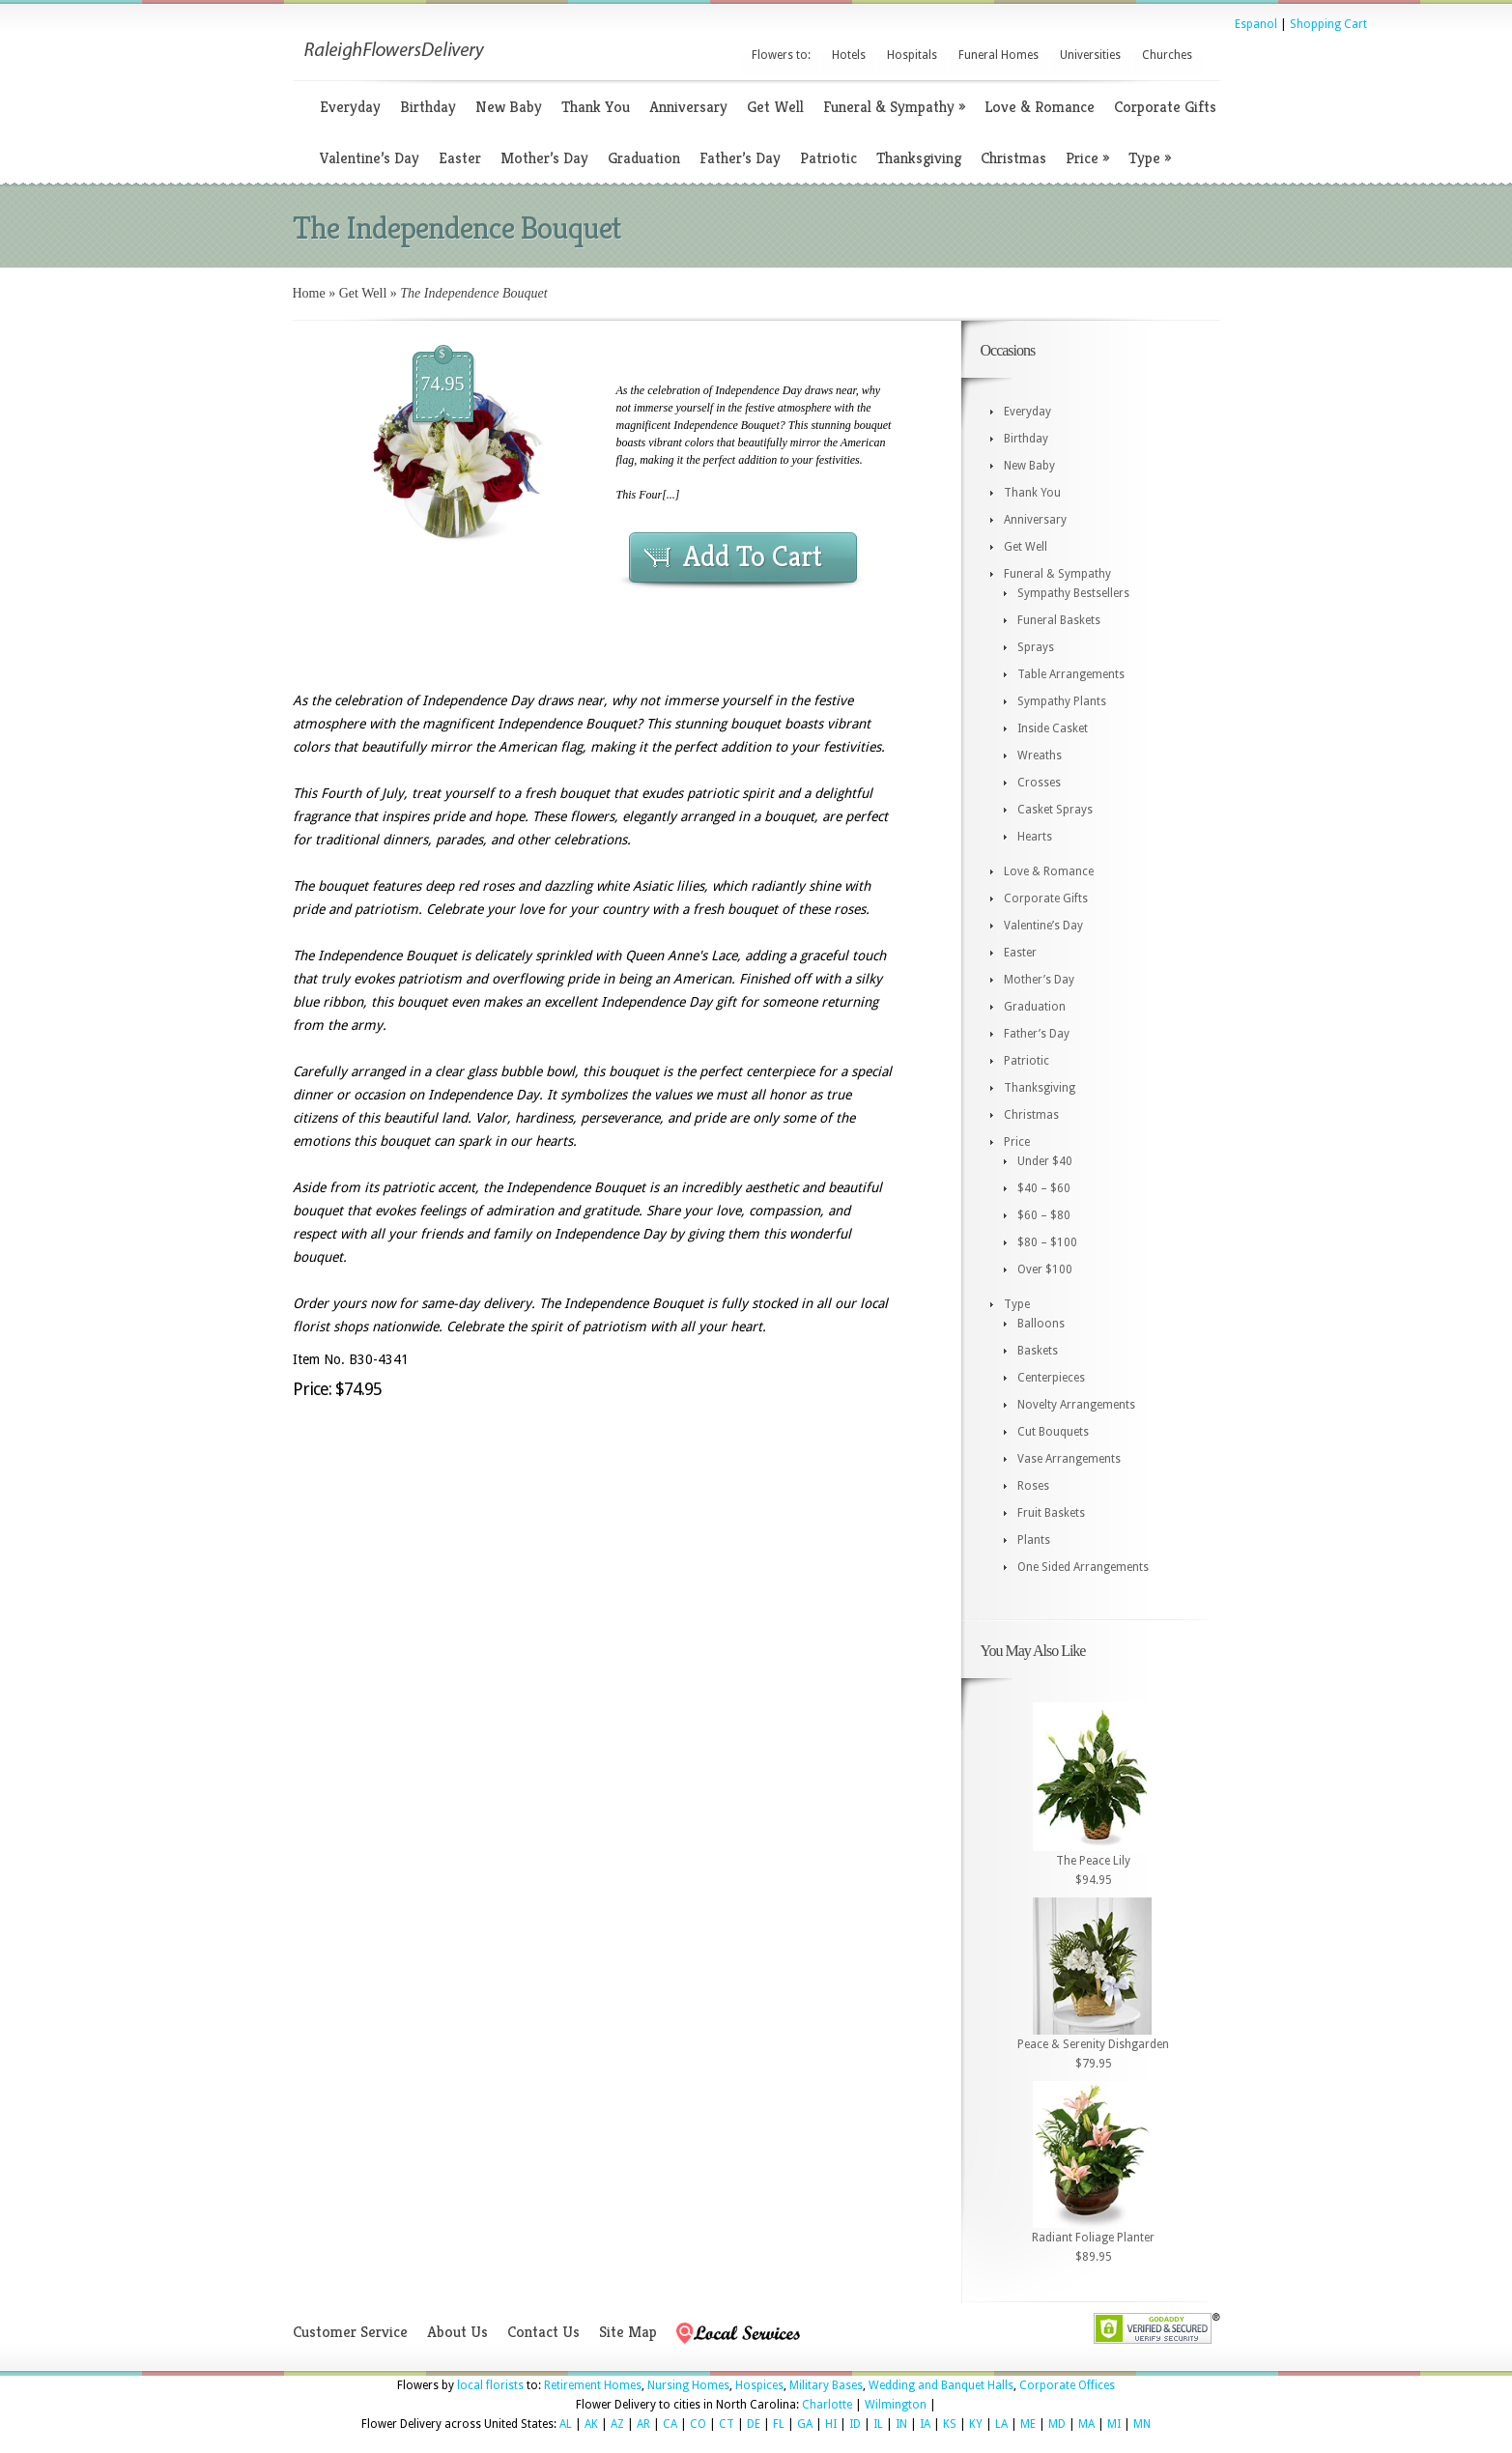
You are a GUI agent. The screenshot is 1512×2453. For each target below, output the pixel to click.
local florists (490, 2385)
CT (726, 2424)
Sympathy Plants (1061, 701)
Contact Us (543, 2332)
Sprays (1035, 647)
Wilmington (896, 2404)
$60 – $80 (1043, 1215)
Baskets (1037, 1350)
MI (1114, 2424)
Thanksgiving (918, 158)
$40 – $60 (1043, 1188)
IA (925, 2424)
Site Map (628, 2332)
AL (565, 2424)
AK (591, 2424)
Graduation (644, 158)
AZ (617, 2424)
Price (1087, 158)
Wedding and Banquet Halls (941, 2385)
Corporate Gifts (1165, 107)
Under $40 (1044, 1161)
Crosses (1039, 782)
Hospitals (912, 55)
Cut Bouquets (1053, 1432)
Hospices (759, 2385)
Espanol (1256, 24)
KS (949, 2424)
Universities (1090, 55)
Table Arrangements (1071, 674)
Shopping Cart (1328, 24)
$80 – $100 (1047, 1242)
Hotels (849, 55)
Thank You (595, 107)
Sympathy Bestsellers (1073, 593)
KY (976, 2424)
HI (831, 2424)
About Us (457, 2332)
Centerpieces (1051, 1377)
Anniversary (688, 107)
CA (670, 2424)
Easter (460, 158)
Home (309, 293)
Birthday (428, 107)
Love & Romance (1039, 107)
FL (779, 2424)
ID (855, 2424)
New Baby (508, 107)
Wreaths (1039, 755)
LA (1001, 2424)
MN (1142, 2424)
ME (1028, 2424)
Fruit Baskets (1051, 1513)
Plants (1033, 1540)
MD (1057, 2424)
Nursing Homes (688, 2385)
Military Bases (826, 2385)
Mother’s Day (544, 158)
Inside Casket (1052, 728)
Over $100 (1044, 1269)
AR (643, 2424)
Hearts (1034, 836)
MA (1086, 2424)
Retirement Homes (593, 2385)
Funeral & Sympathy (894, 107)
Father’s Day (740, 158)
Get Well (775, 107)
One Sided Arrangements (1083, 1567)
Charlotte (827, 2404)
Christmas (1013, 158)
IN (901, 2424)
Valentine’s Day (369, 158)
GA (805, 2424)
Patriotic (828, 158)
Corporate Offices (1067, 2385)
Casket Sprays (1055, 809)
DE (753, 2424)
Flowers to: (781, 55)
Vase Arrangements (1069, 1459)
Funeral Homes (998, 55)
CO (698, 2424)
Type (1149, 158)
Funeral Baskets (1058, 620)
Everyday (350, 107)
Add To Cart (752, 556)
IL (878, 2424)
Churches (1167, 55)
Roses (1033, 1486)
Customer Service (350, 2332)
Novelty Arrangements (1076, 1405)
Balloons (1041, 1323)
